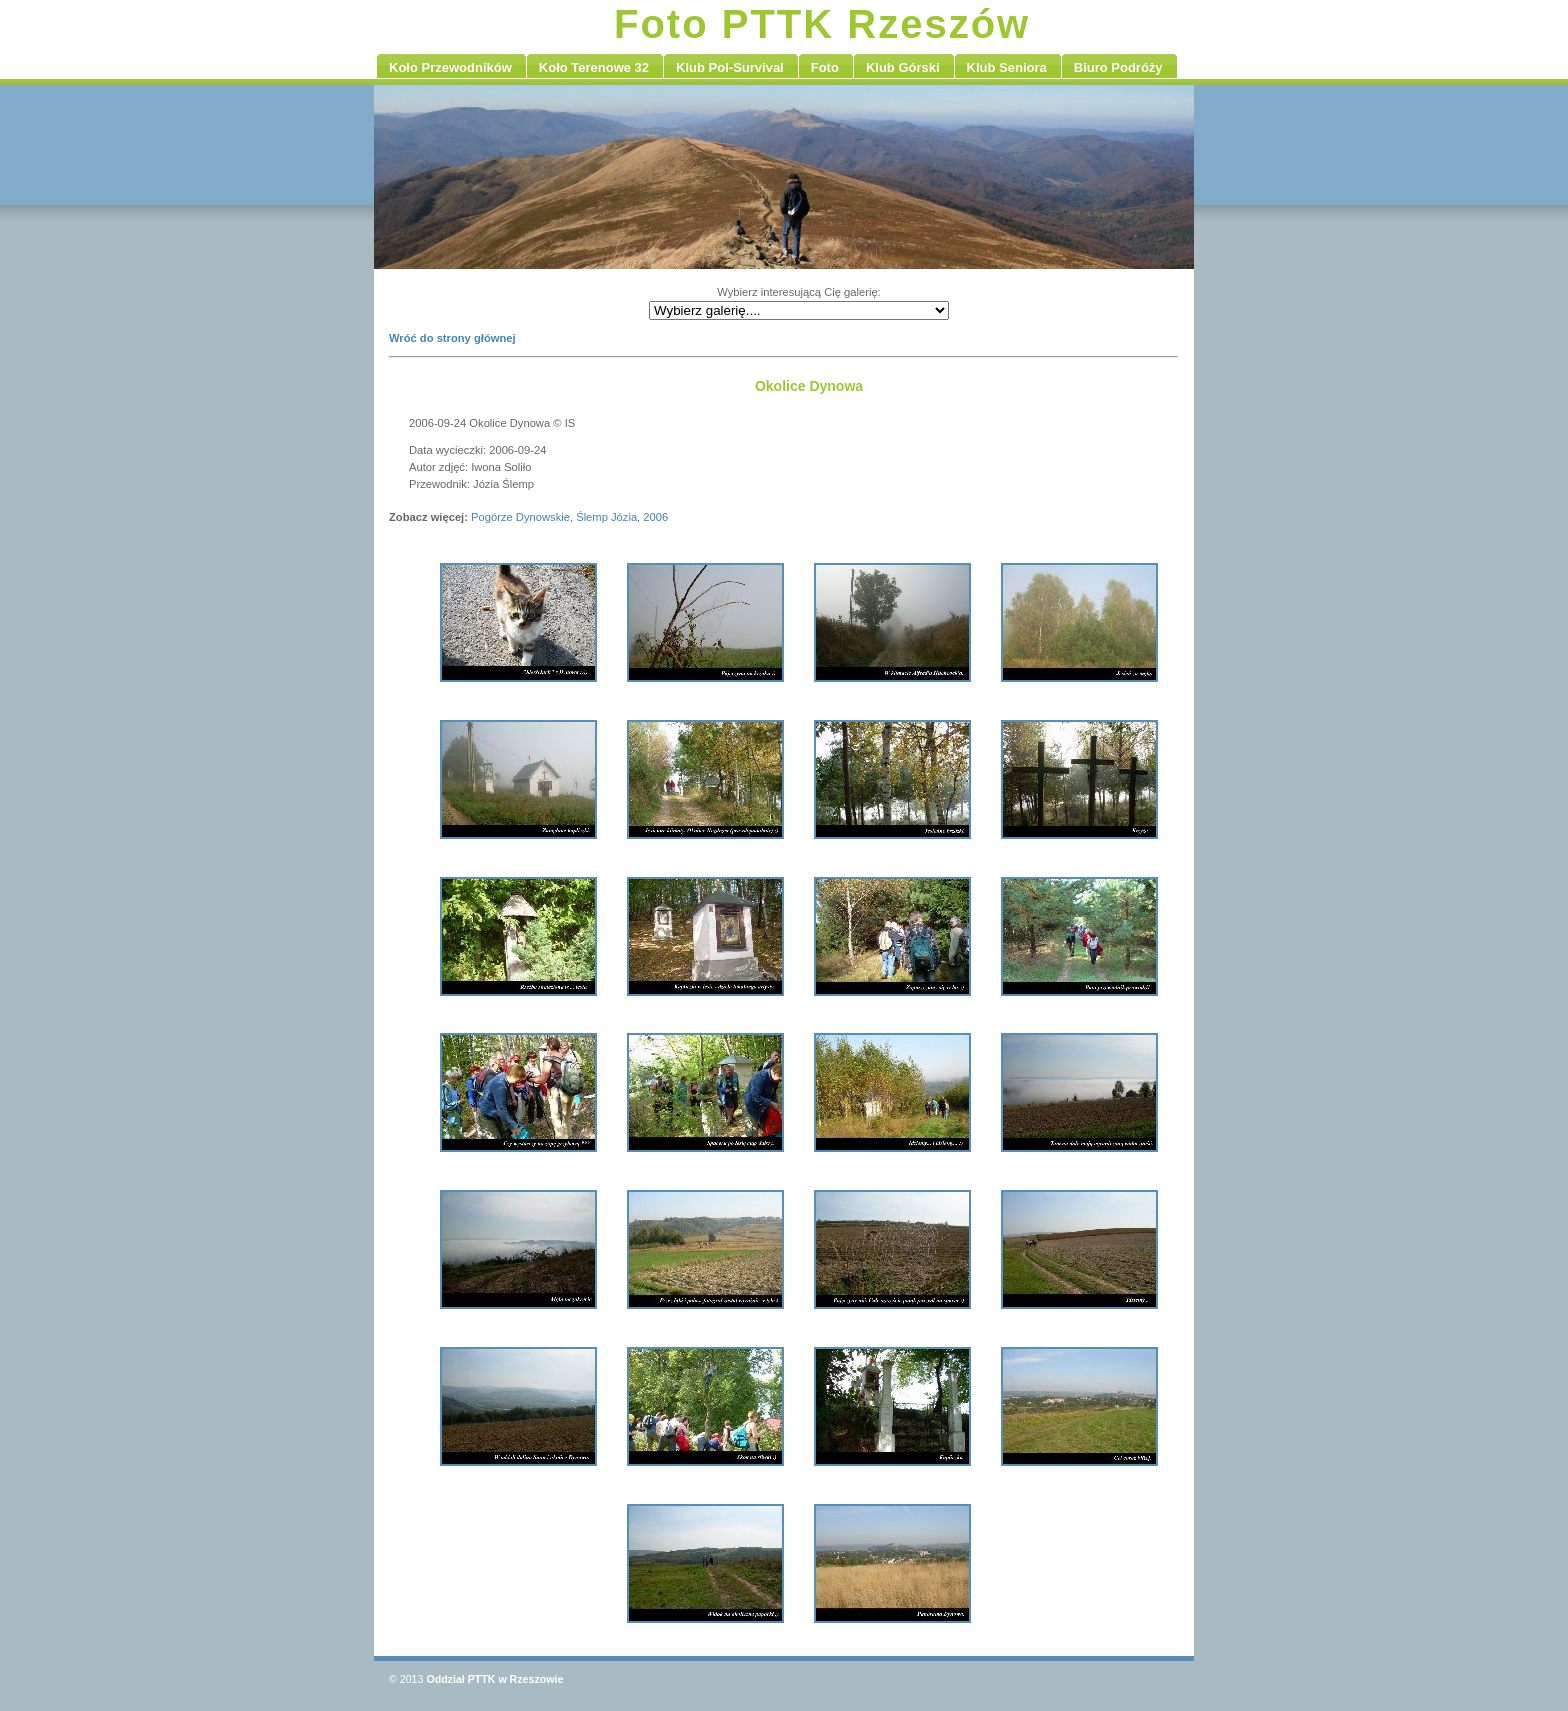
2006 (655, 517)
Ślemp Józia (606, 517)
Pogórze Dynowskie (520, 517)
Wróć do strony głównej (452, 338)
